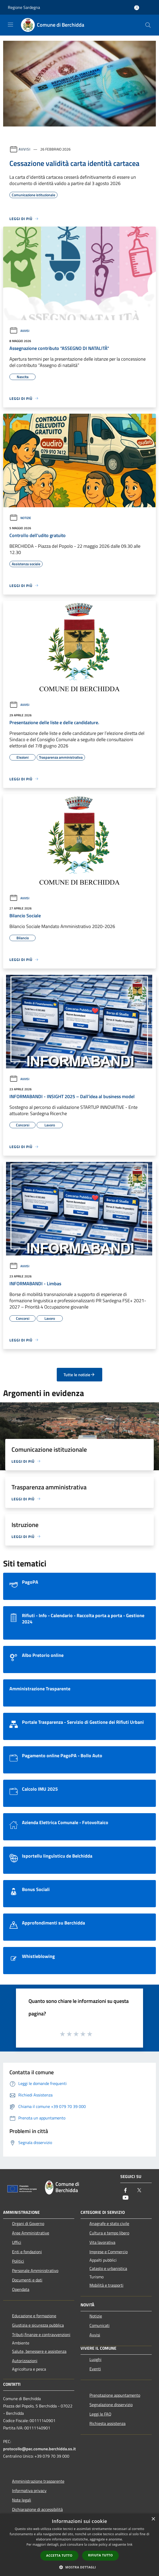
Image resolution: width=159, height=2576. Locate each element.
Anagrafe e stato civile (109, 2223)
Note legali (21, 2500)
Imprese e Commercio (108, 2252)
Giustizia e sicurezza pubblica (38, 2325)
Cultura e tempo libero (109, 2233)
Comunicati (99, 2325)
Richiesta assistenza (107, 2423)
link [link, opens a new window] (130, 2544)
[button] (79, 2567)
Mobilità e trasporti (106, 2285)
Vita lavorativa (102, 2242)
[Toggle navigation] (10, 24)
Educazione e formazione (34, 2316)
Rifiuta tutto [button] (100, 2555)
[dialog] (79, 2545)
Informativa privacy (29, 2490)
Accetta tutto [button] (59, 2555)
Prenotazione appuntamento (114, 2395)
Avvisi (24, 149)
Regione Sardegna (24, 7)
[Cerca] (148, 25)
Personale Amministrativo (35, 2270)
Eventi (95, 2369)
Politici (18, 2261)
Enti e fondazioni (27, 2252)
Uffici (16, 2242)
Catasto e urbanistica (108, 2268)
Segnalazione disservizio (111, 2404)
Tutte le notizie (79, 1374)
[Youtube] (125, 2198)
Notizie (20, 517)
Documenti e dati (27, 2280)
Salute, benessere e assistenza (39, 2351)
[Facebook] (125, 2190)
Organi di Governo (28, 2223)
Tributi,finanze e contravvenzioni (41, 2334)
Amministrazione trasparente (38, 2481)
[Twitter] (139, 2190)
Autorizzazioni (24, 2361)
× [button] (153, 2519)
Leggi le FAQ (100, 2414)
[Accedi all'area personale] (136, 8)
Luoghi (95, 2359)
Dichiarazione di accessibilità (37, 2509)
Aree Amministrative (30, 2233)
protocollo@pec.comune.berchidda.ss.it (39, 2449)
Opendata (20, 2289)
